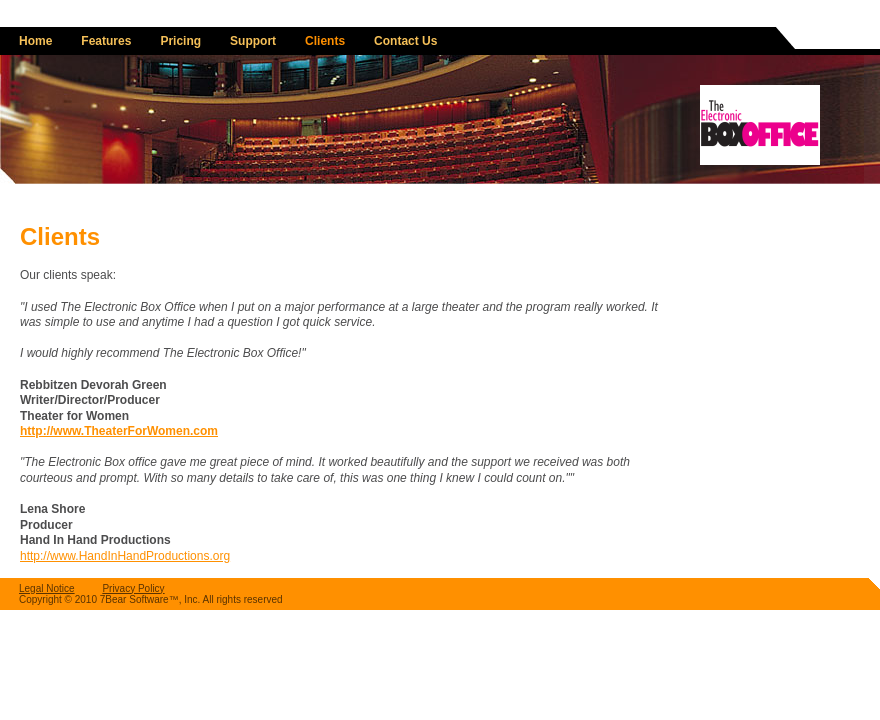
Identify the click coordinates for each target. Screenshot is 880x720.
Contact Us (405, 41)
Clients (325, 41)
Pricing (180, 41)
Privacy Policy (133, 588)
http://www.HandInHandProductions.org (125, 556)
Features (106, 41)
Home (35, 41)
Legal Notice (47, 588)
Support (253, 41)
